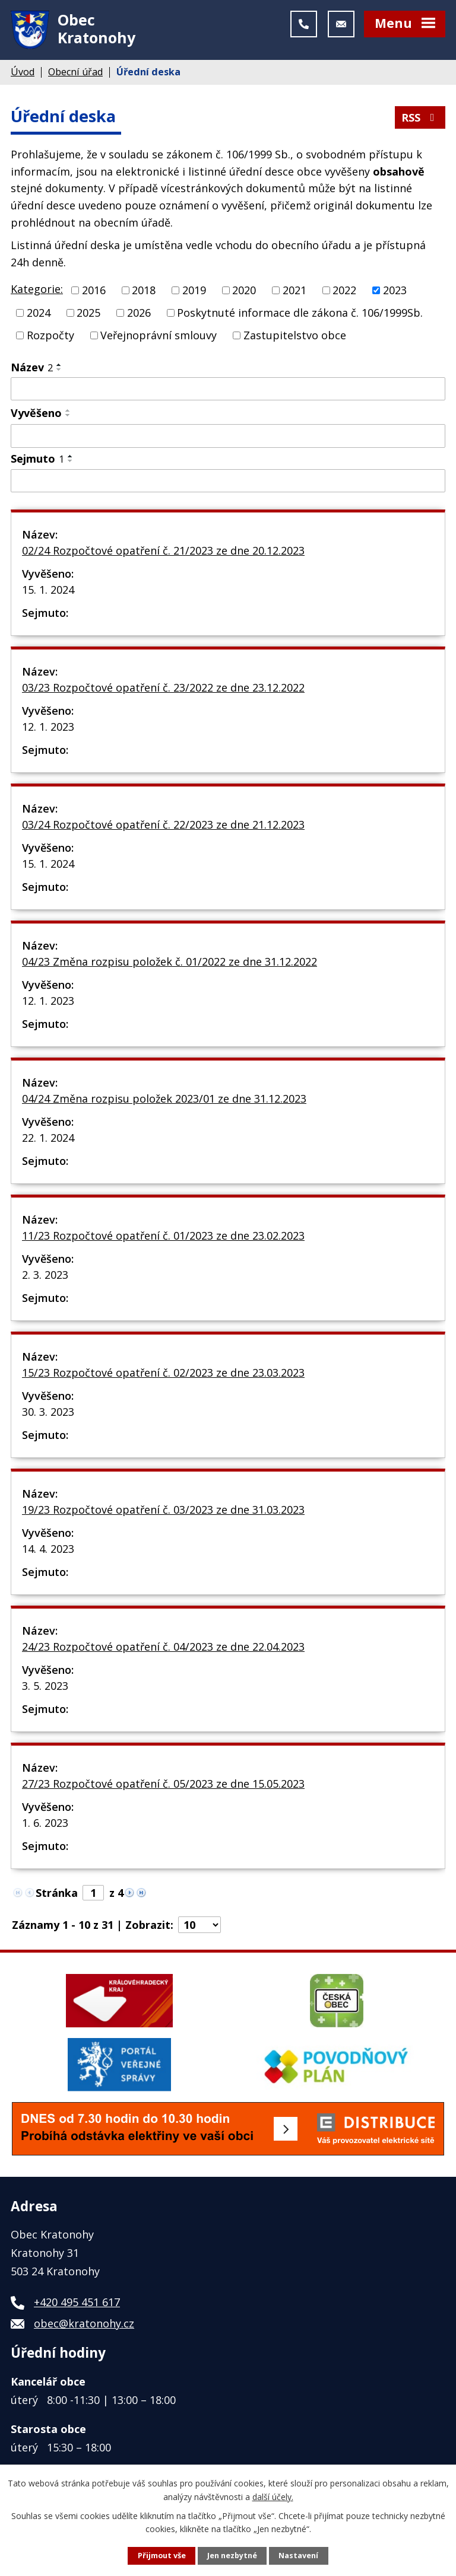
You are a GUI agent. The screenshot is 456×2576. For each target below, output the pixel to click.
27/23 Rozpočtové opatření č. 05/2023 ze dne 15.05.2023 (163, 1783)
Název (32, 367)
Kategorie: (37, 289)
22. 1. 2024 (48, 1138)
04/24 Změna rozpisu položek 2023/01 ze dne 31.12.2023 (164, 1098)
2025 (88, 312)
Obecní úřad (75, 71)
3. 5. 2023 (45, 1686)
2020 (244, 290)
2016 (94, 290)
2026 (139, 312)
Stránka (57, 1893)
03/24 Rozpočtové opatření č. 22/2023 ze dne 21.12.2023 (163, 824)
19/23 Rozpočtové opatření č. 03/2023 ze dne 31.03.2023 (163, 1509)
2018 (144, 290)
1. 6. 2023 (45, 1823)
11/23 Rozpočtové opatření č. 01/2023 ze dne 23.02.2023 (163, 1235)
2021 (294, 290)
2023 (395, 290)
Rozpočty (50, 335)
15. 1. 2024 (48, 589)
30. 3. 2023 (48, 1412)
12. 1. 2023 (48, 726)
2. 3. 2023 (45, 1275)
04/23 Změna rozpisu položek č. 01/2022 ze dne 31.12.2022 (169, 961)
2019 (194, 290)
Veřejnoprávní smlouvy (158, 335)
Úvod (22, 71)
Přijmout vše (162, 2555)
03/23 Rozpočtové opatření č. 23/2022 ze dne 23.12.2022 (163, 687)
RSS (420, 117)
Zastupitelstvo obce (294, 335)
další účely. (272, 2496)
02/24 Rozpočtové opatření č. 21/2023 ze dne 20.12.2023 (163, 550)
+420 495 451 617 (77, 2302)
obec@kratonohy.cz (84, 2323)
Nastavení (298, 2555)
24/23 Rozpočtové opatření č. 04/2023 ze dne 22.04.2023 (163, 1646)
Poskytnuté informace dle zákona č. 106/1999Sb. (300, 312)
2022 (344, 290)
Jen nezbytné (232, 2555)
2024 (38, 312)
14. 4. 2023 (48, 1549)
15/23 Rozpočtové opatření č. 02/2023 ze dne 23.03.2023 (163, 1372)
